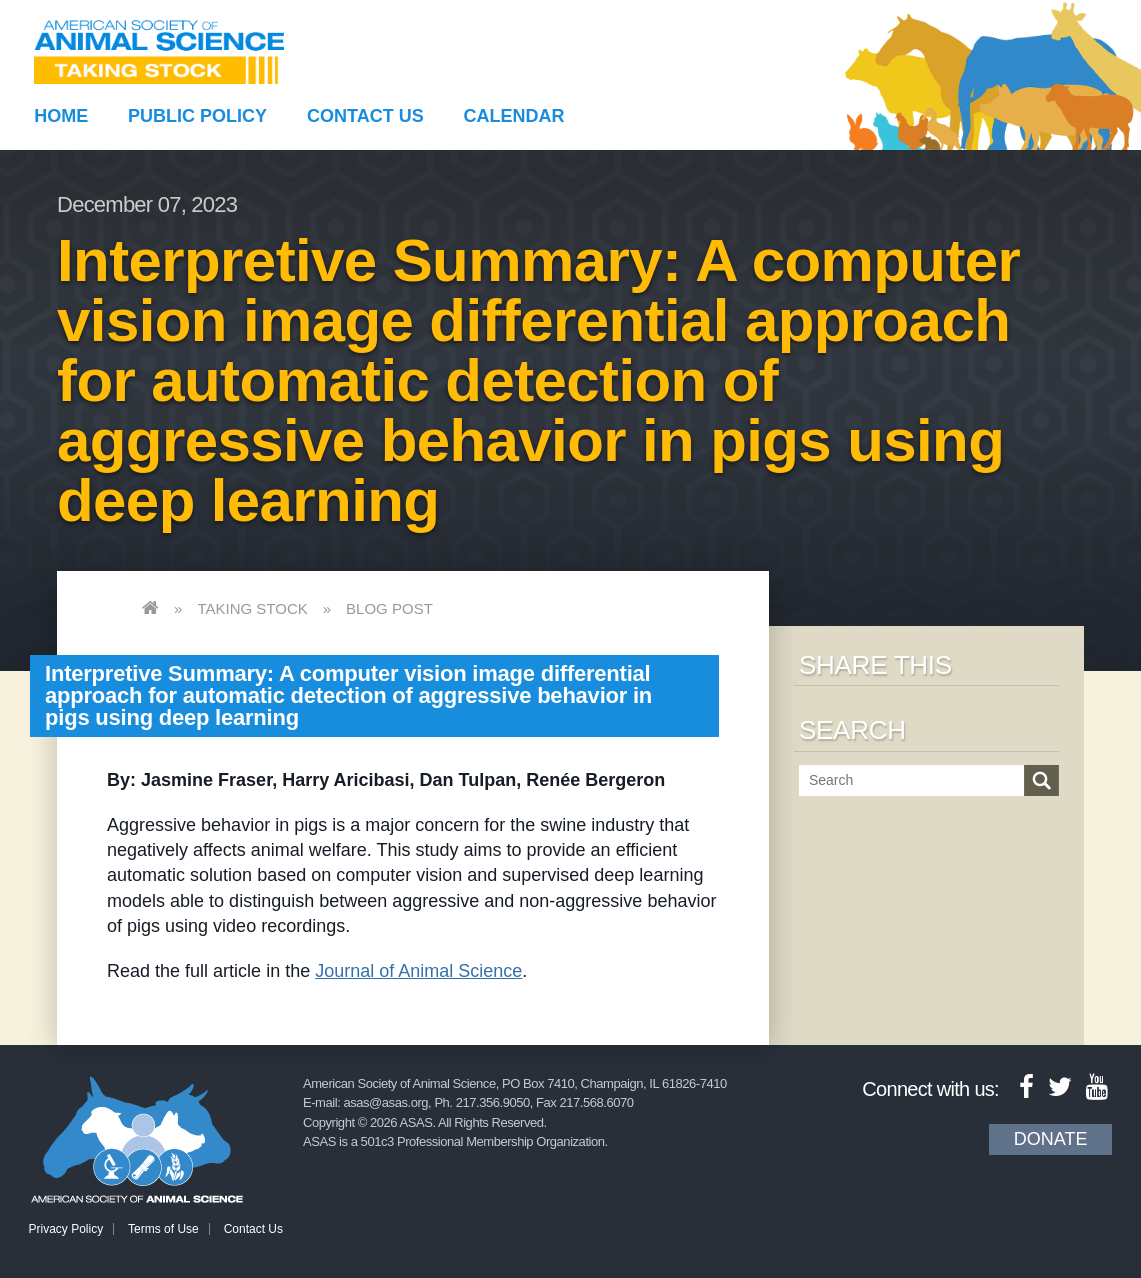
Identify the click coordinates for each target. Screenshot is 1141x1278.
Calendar (514, 116)
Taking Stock (252, 608)
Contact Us (365, 116)
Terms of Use (163, 1229)
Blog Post (389, 608)
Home (61, 116)
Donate (1051, 1139)
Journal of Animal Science (418, 971)
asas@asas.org (385, 1102)
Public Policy (197, 116)
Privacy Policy (66, 1229)
